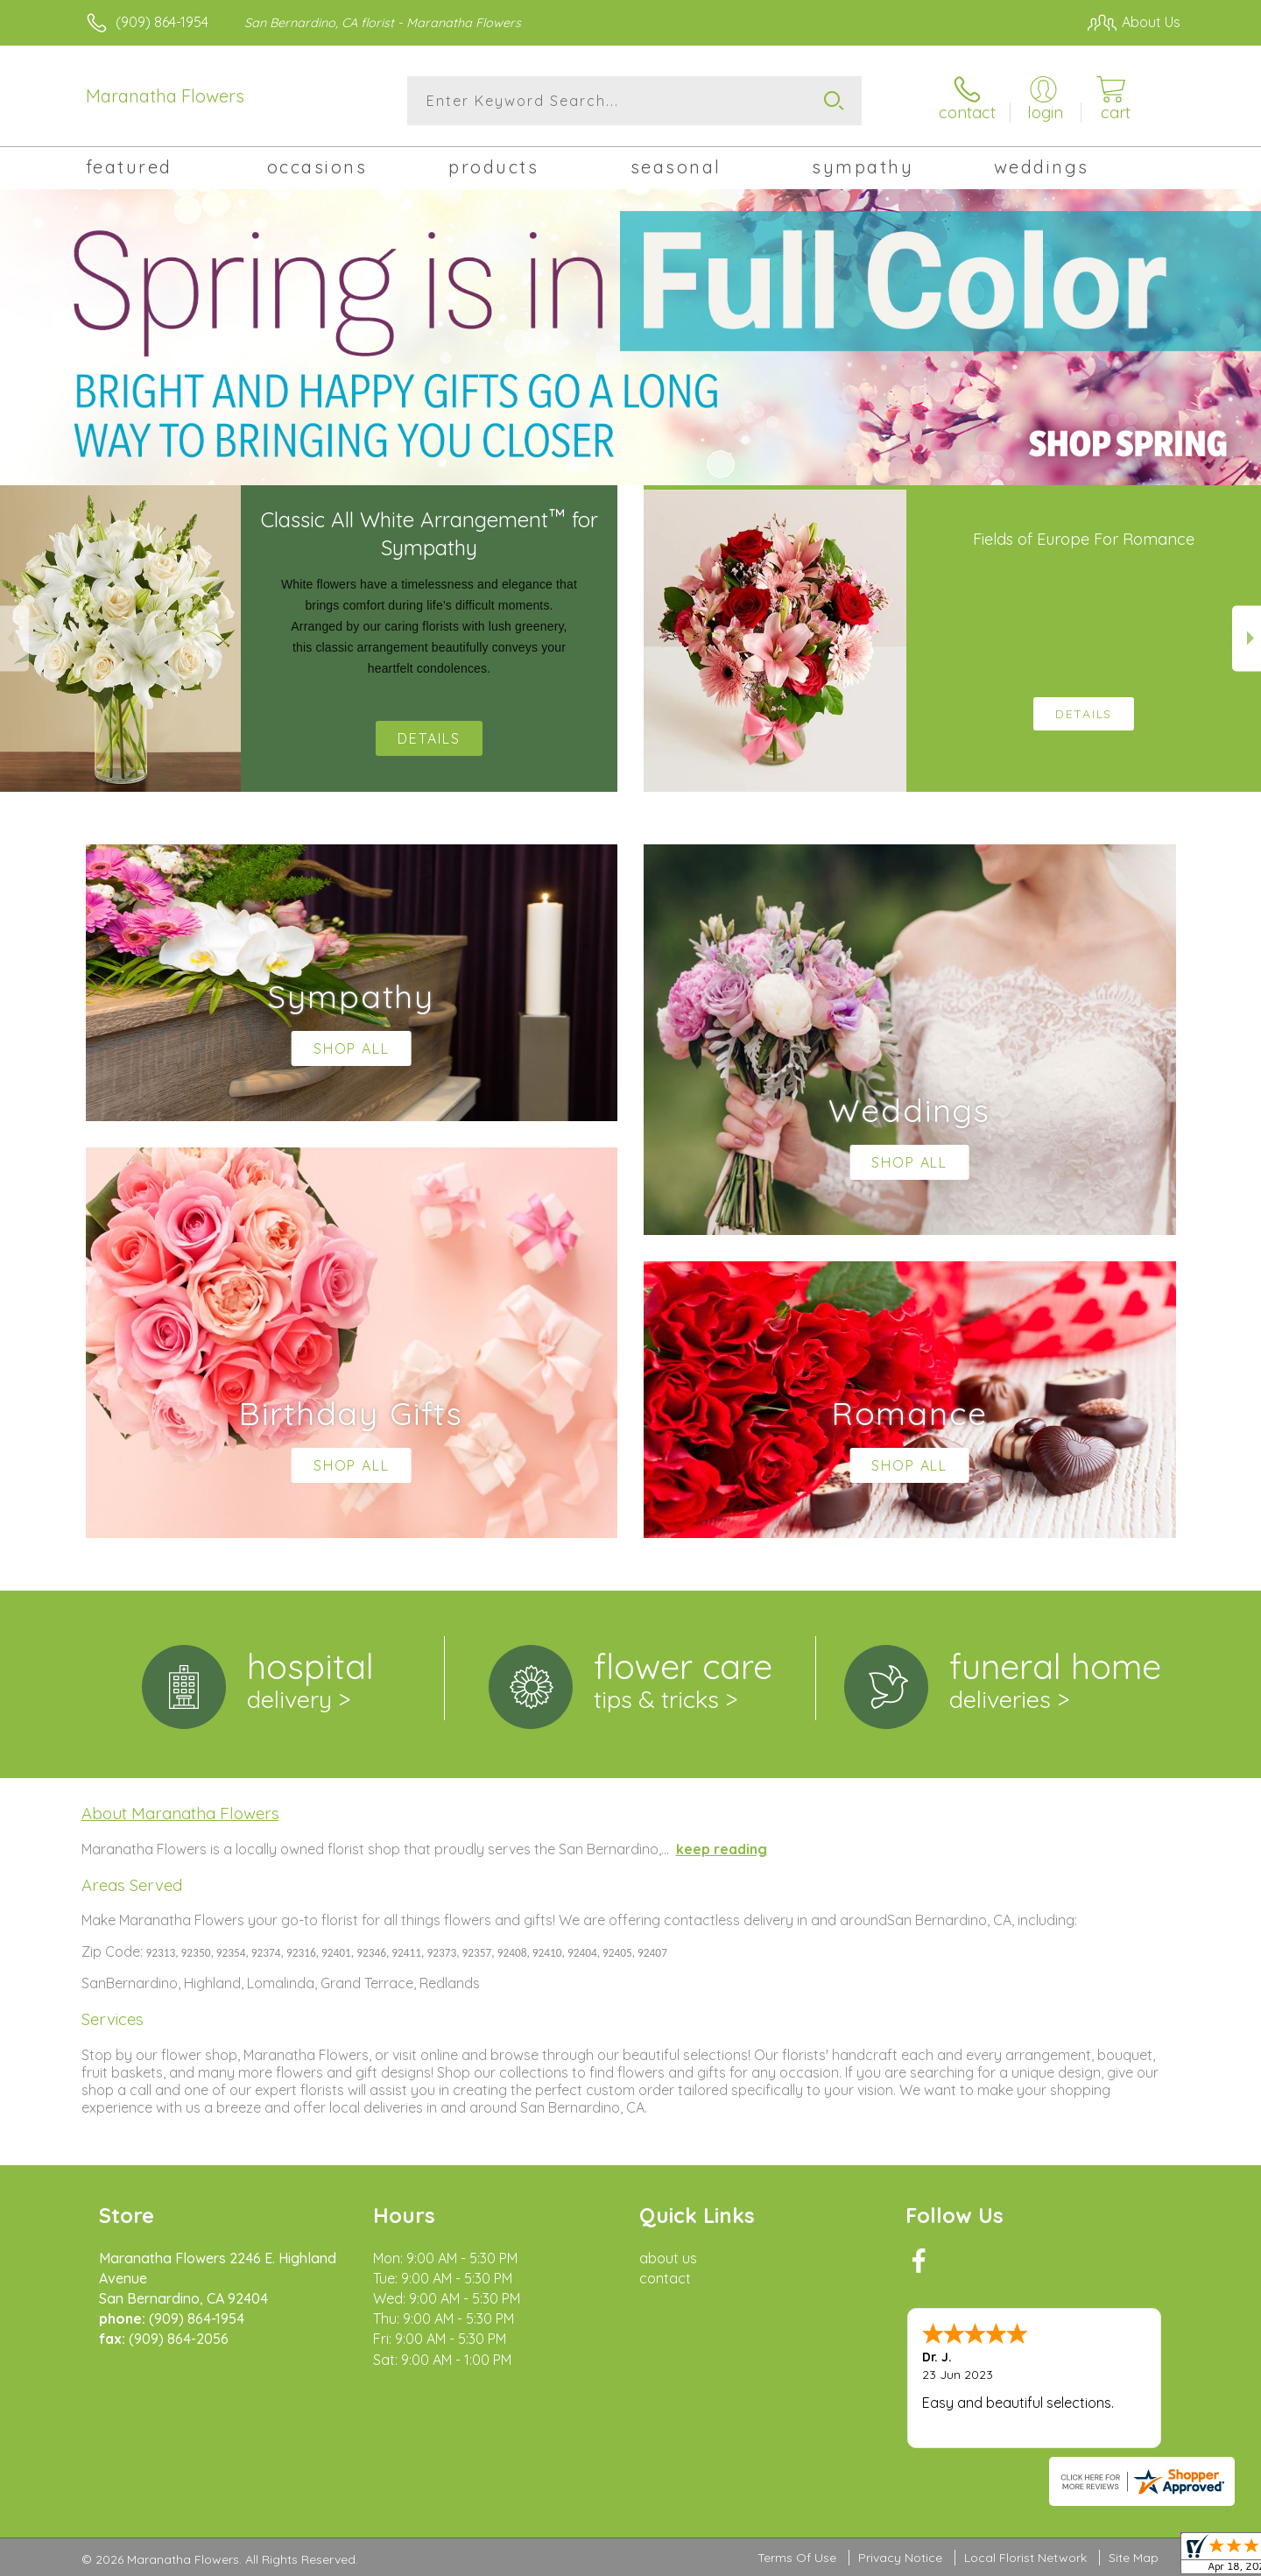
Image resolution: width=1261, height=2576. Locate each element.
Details (429, 738)
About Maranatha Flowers (180, 1813)
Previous (14, 638)
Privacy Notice (900, 2557)
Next (1246, 638)
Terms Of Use (796, 2557)
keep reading (721, 1849)
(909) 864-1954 (162, 22)
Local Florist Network (1025, 2557)
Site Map (1134, 2557)
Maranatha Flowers (165, 96)
